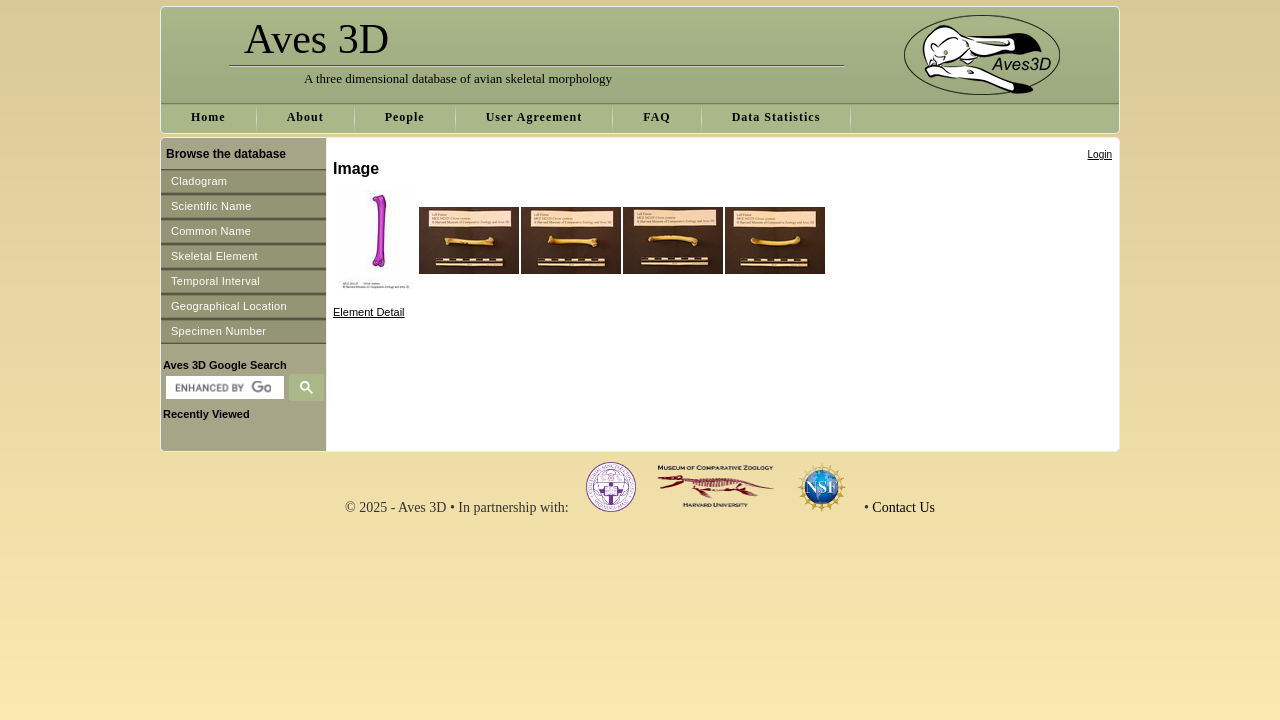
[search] (222, 388)
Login (1100, 154)
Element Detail (369, 312)
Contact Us (903, 507)
